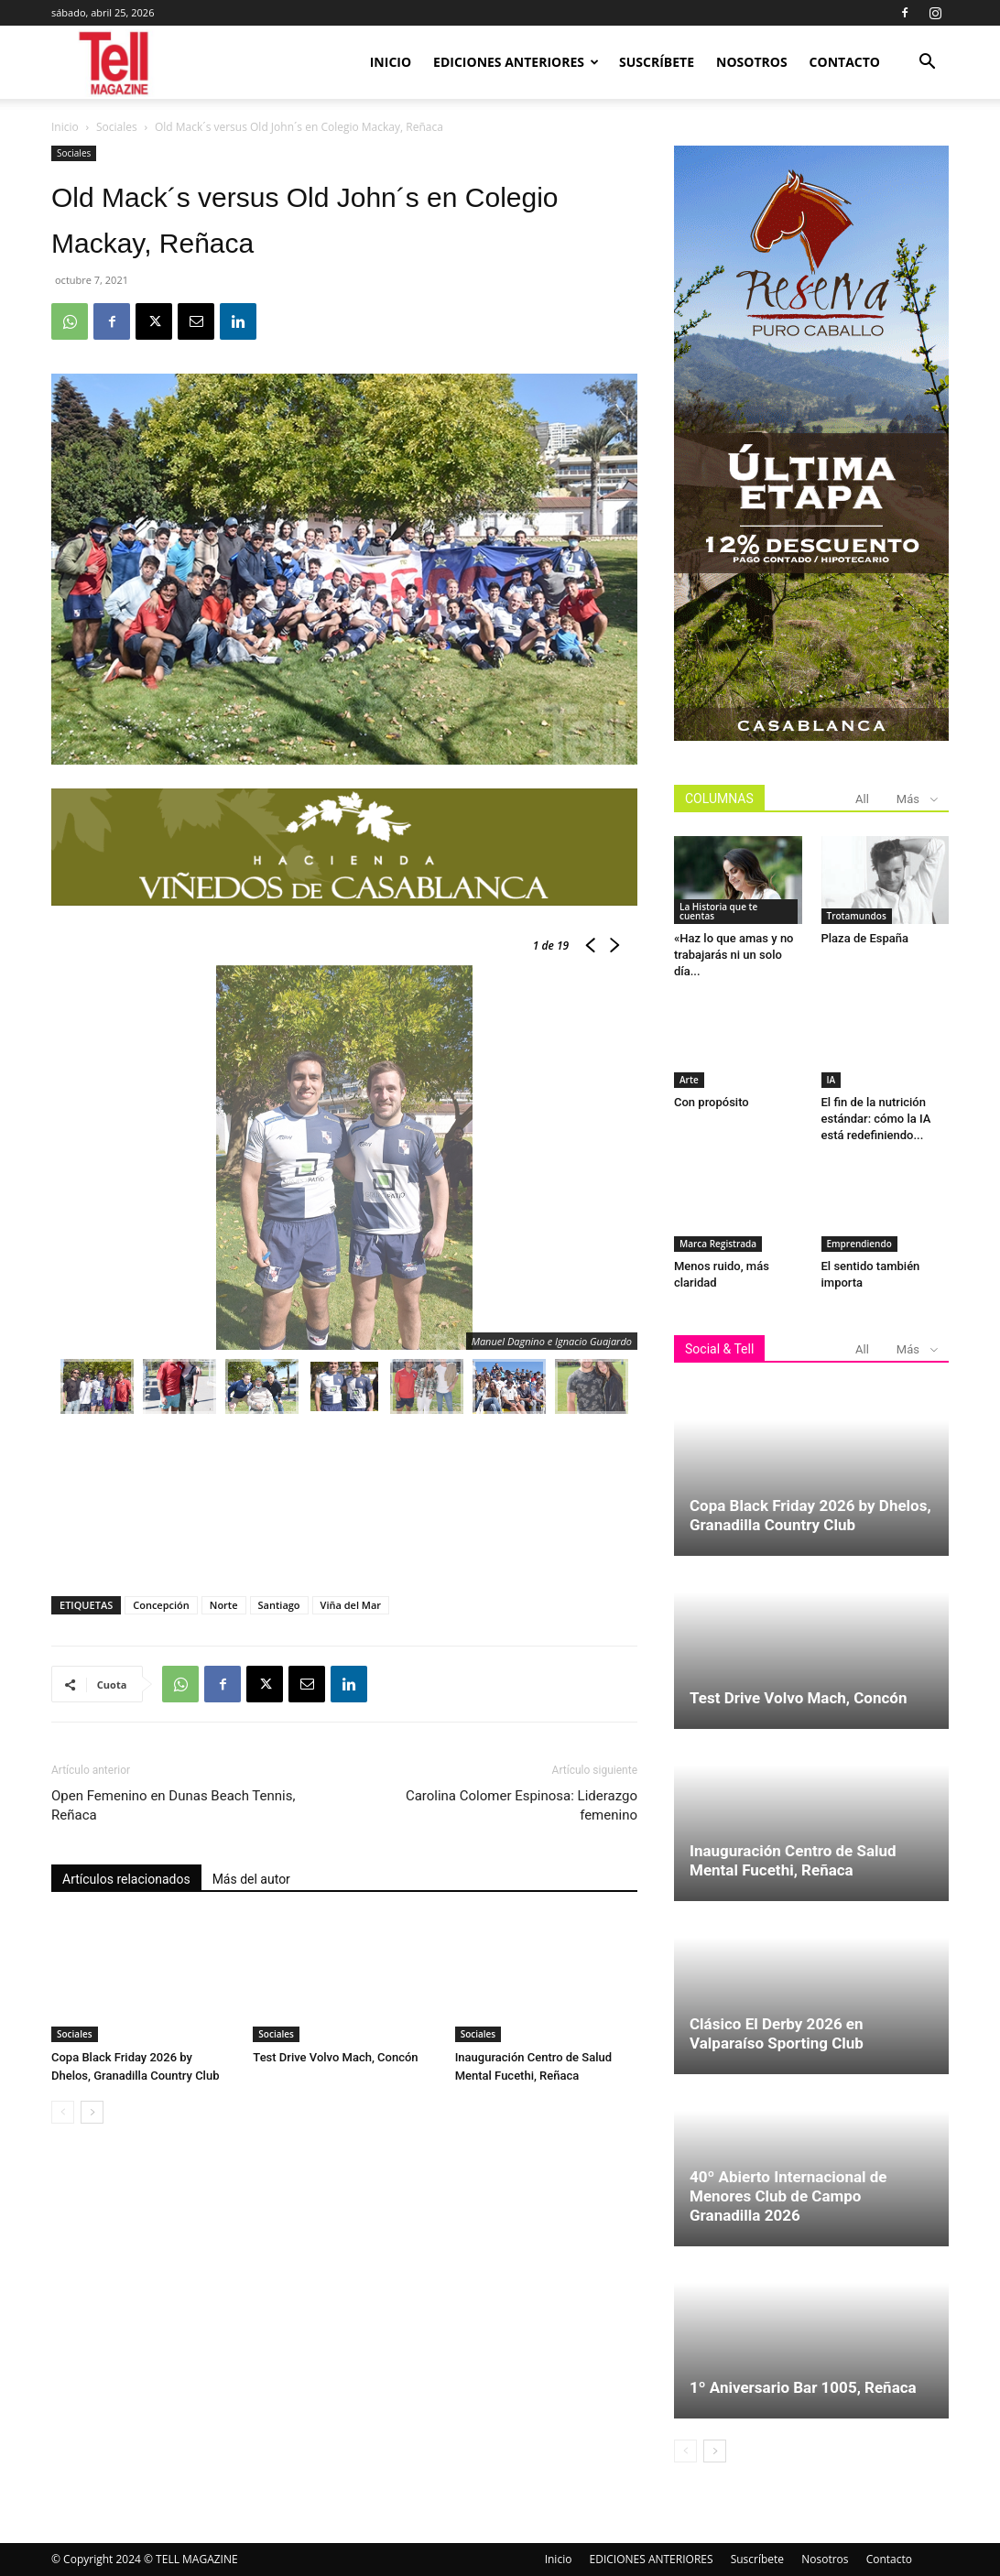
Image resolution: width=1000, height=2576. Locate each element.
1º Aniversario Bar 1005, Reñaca (803, 2387)
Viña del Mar (351, 1605)
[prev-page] (62, 2112)
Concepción (161, 1605)
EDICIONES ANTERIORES (516, 62)
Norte (224, 1605)
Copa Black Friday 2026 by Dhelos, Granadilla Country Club (810, 1515)
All (862, 799)
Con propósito (711, 1102)
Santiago (279, 1605)
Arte (689, 1079)
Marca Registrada (717, 1243)
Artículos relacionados (126, 1879)
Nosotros (752, 62)
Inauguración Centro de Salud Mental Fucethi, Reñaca (793, 1860)
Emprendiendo (859, 1243)
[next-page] (92, 2112)
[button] (927, 63)
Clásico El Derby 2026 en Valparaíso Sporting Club (777, 2033)
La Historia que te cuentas (718, 911)
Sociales (116, 127)
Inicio (390, 62)
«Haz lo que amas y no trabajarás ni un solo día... (734, 954)
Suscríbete (656, 62)
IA (831, 1079)
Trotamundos (856, 915)
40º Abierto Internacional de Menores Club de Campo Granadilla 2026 (788, 2196)
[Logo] (115, 63)
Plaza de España (865, 938)
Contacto (845, 62)
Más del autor (251, 1879)
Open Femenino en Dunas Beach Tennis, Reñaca (173, 1805)
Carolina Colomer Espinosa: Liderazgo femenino (521, 1805)
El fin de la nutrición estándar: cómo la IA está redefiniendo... (876, 1118)
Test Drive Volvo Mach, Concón (335, 2057)
